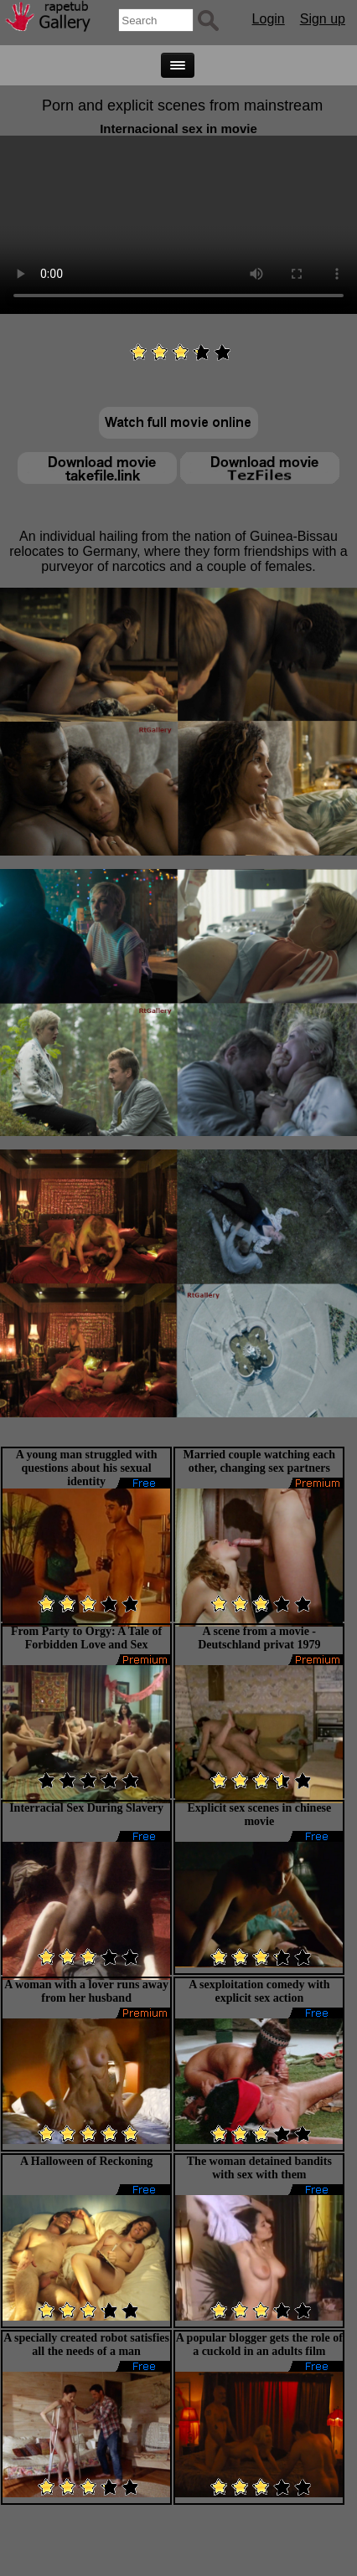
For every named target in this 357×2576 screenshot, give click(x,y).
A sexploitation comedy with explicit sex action (259, 1991)
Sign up (322, 19)
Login (268, 19)
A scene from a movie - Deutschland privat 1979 (259, 1638)
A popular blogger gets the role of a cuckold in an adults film (259, 2344)
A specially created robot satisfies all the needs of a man (86, 2344)
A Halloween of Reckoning (86, 2161)
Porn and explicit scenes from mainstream (182, 105)
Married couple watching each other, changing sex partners (260, 1461)
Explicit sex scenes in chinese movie (259, 1815)
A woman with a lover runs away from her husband (86, 1991)
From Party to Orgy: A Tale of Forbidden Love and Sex (86, 1638)
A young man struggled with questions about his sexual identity (87, 1468)
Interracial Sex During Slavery (86, 1808)
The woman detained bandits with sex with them (259, 2168)
